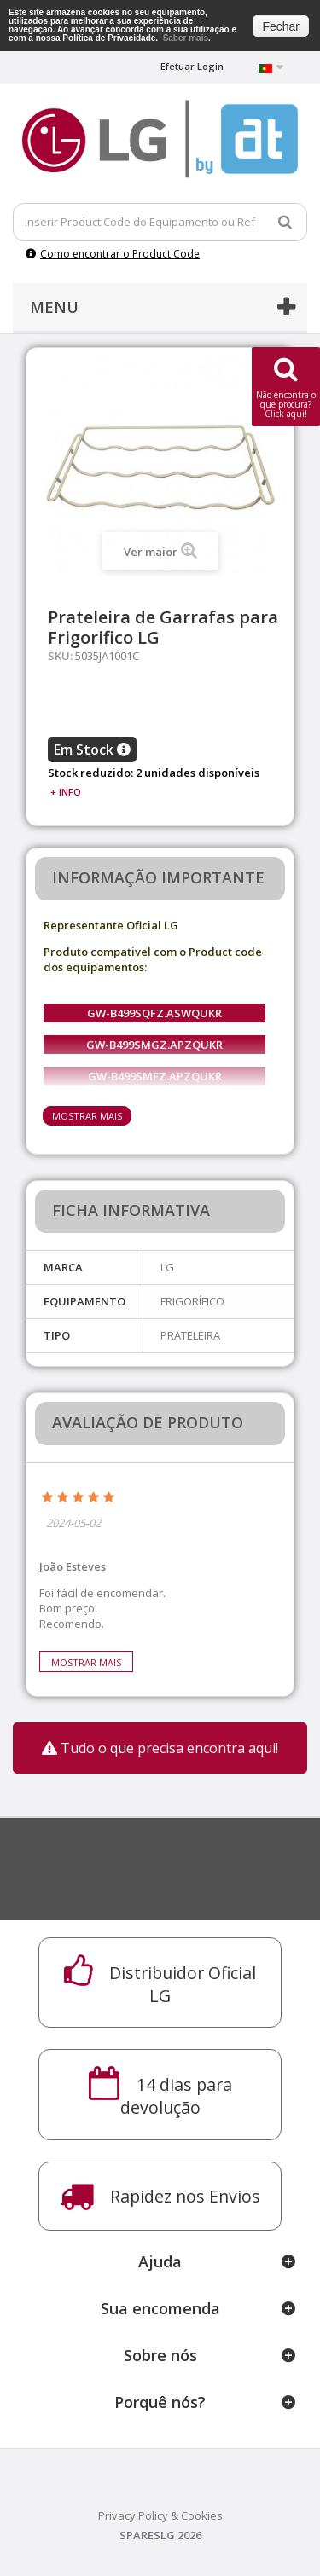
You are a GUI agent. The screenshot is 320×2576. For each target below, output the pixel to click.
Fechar (281, 26)
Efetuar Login (192, 66)
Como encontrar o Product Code (113, 253)
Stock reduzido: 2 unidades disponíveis (153, 772)
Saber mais (185, 38)
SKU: (60, 655)
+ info (65, 791)
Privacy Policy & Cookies (160, 2515)
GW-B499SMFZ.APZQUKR (155, 1076)
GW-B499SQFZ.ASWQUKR (154, 1013)
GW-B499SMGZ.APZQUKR (154, 1044)
